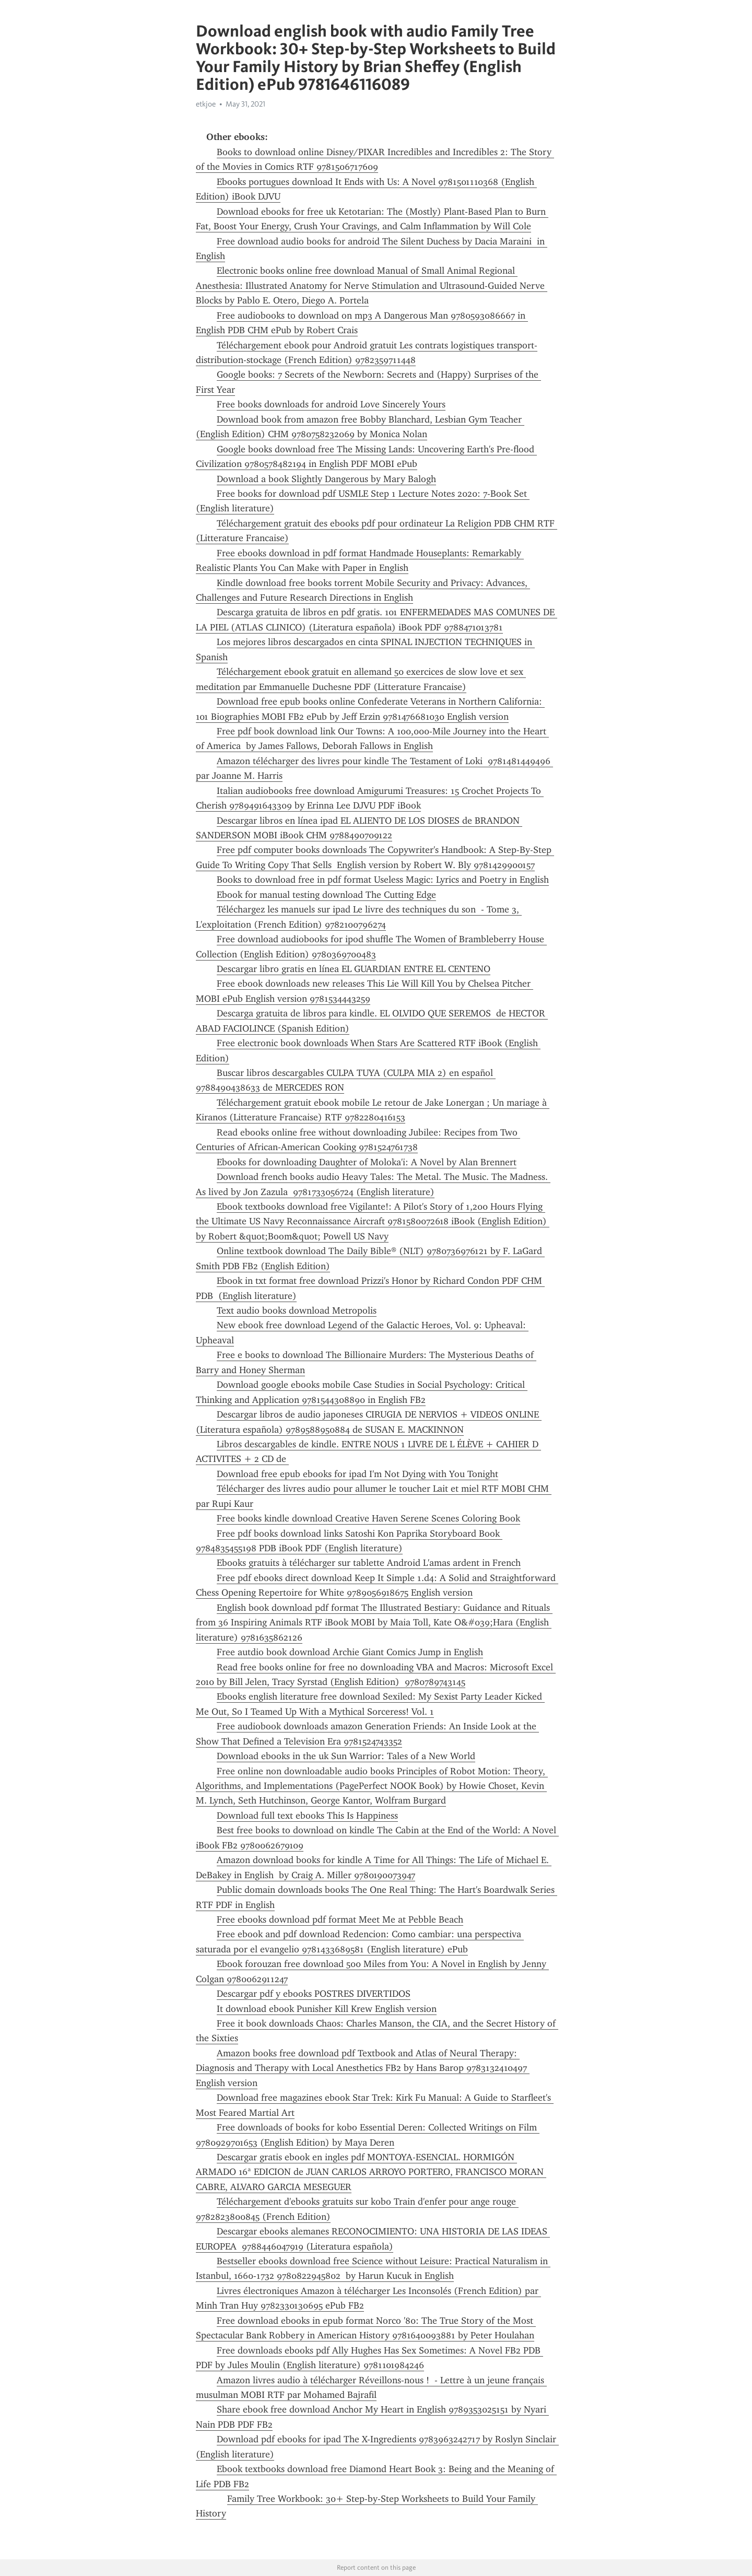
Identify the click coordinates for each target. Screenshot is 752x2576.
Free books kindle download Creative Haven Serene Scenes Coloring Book (368, 1518)
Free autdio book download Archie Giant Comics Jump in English (350, 1652)
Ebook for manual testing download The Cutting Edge (326, 894)
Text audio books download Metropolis (297, 1310)
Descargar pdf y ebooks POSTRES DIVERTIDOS (313, 1993)
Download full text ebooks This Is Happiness (307, 1815)
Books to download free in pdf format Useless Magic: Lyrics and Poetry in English (383, 879)
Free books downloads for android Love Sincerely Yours (331, 404)
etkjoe (206, 104)
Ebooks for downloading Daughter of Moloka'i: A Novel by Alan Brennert (366, 1162)
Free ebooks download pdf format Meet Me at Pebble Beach (340, 1919)
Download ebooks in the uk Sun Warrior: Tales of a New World (346, 1756)
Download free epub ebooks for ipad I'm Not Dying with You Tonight (357, 1474)
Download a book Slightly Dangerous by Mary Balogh (326, 479)
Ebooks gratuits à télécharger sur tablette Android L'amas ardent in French (369, 1562)
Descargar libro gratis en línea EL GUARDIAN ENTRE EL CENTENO (353, 969)
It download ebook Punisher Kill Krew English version (327, 2009)
